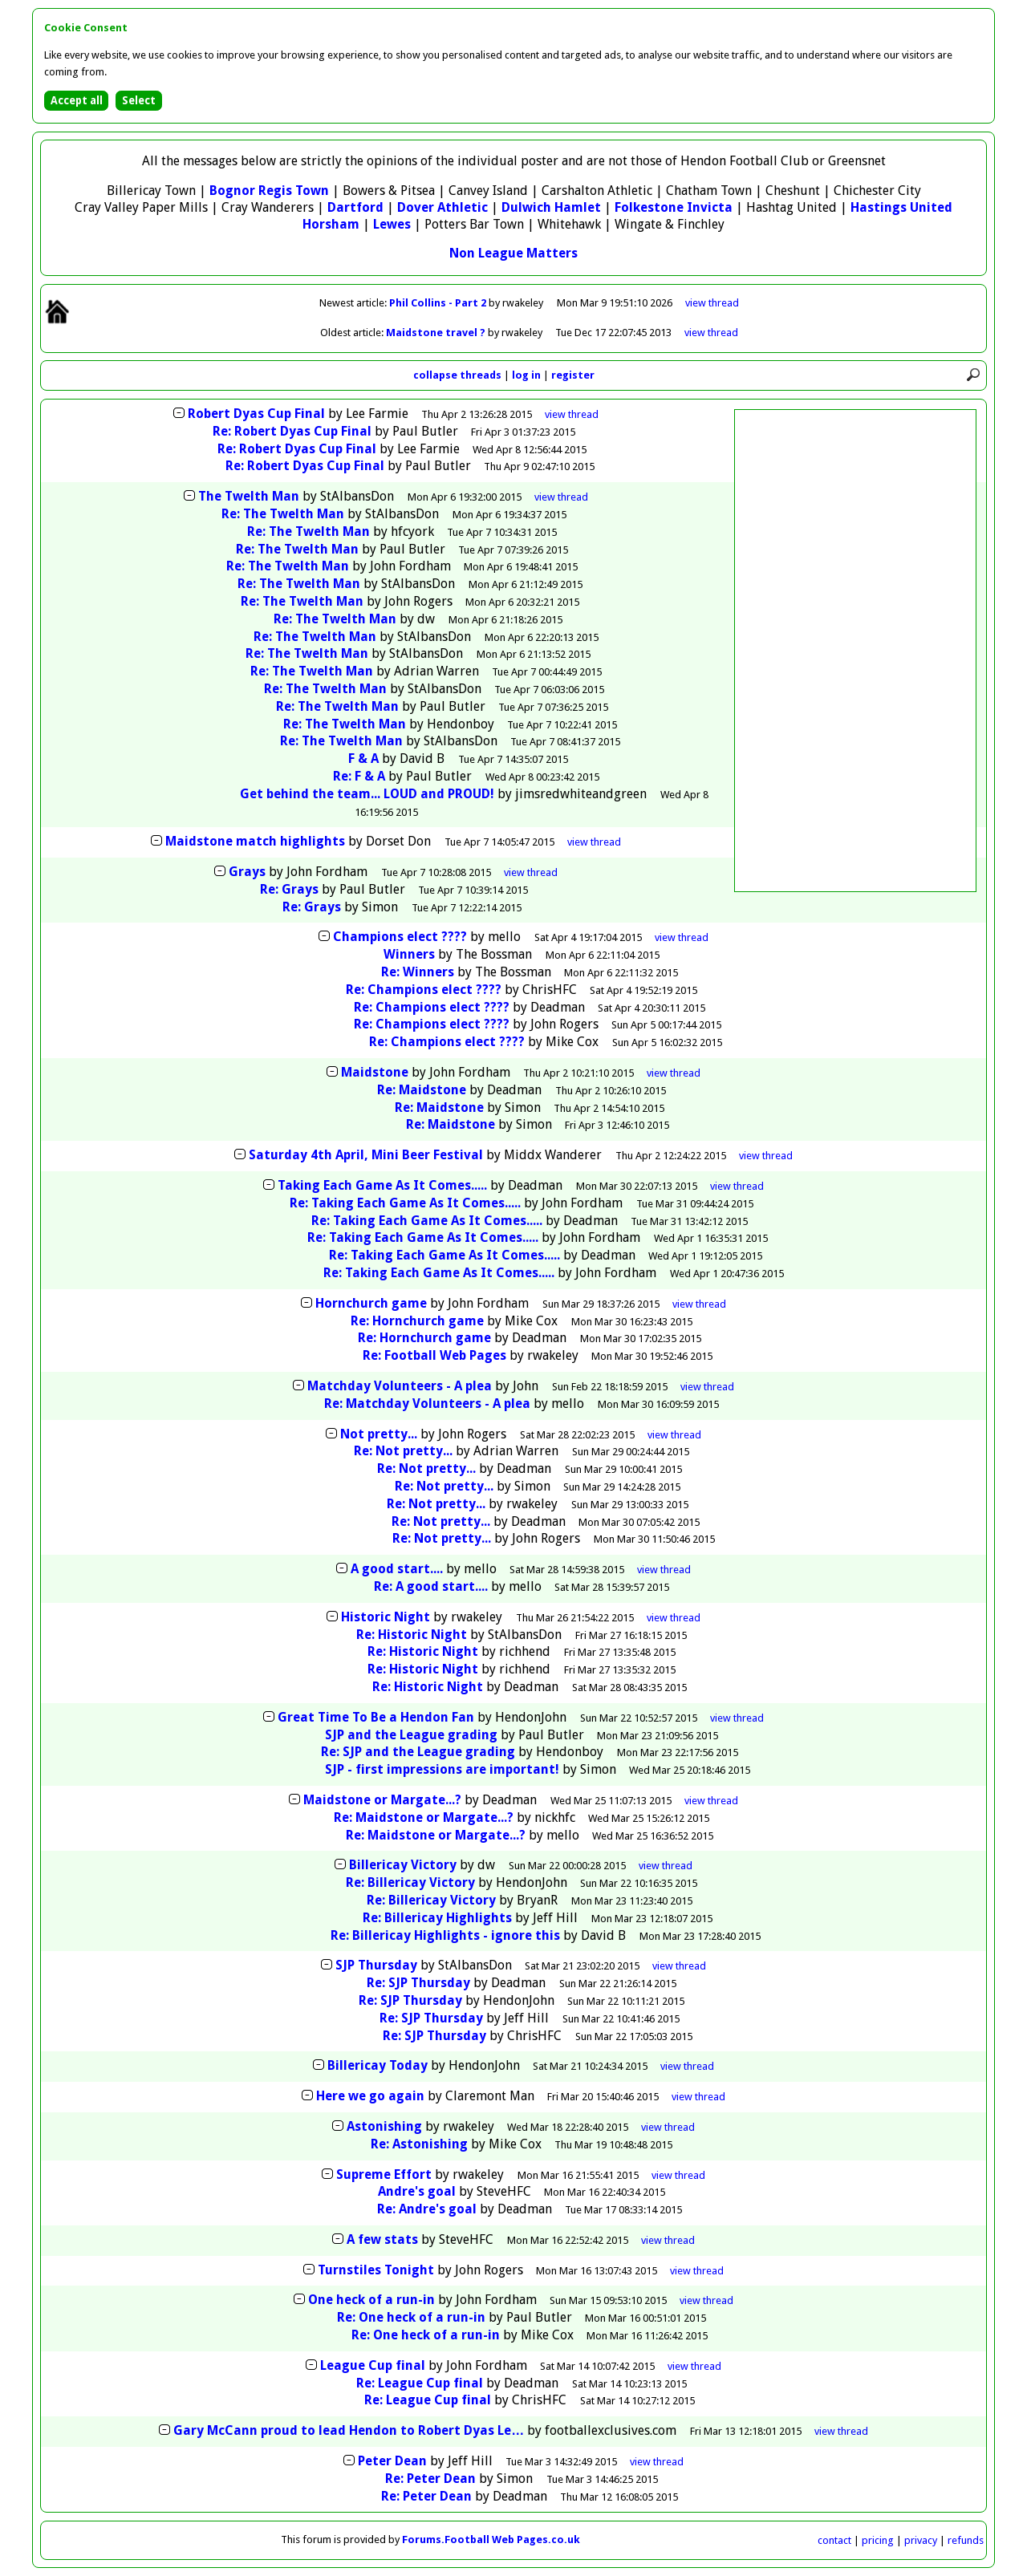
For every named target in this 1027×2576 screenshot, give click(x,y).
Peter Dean (392, 2460)
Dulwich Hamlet (551, 207)
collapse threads (457, 375)
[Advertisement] (855, 650)
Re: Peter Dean (430, 2478)
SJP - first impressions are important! (442, 1769)
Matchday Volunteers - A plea (399, 1385)
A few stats (382, 2239)
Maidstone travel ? (437, 333)
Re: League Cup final (419, 2383)
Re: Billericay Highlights (437, 1917)
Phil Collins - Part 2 (439, 303)
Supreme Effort (384, 2174)
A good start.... (397, 1568)
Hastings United (901, 207)
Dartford (355, 207)
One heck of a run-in (371, 2299)
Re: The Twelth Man (282, 513)
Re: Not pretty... (403, 1450)
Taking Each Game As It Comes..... (382, 1185)
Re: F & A (359, 776)
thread (572, 414)
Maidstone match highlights (255, 841)
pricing (878, 2540)
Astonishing (384, 2126)
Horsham (330, 224)
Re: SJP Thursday (418, 1982)
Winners (409, 954)
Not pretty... (378, 1434)
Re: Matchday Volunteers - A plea (427, 1403)
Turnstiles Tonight (376, 2270)
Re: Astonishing (419, 2144)
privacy (920, 2540)
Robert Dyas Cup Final (256, 413)
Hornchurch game (371, 1303)
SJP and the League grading (411, 1734)
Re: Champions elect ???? (423, 989)
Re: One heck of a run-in (411, 2317)
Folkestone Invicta (674, 207)
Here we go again (370, 2095)
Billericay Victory (403, 1864)
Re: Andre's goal (427, 2209)
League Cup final (372, 2365)
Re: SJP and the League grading (418, 1751)
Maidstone (374, 1072)
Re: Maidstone (421, 1089)
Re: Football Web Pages (434, 1355)
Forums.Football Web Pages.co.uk (491, 2539)
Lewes (392, 224)
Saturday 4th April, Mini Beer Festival (366, 1154)
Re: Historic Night (411, 1634)
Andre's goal (417, 2191)
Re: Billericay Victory (410, 1882)
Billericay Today (377, 2065)
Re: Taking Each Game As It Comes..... (405, 1203)
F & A (363, 758)
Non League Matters (513, 253)
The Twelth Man (248, 496)
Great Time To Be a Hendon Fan (376, 1717)
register (573, 375)
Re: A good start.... (431, 1586)
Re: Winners (417, 972)
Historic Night (385, 1617)
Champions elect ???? (400, 936)
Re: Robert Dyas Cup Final (292, 431)
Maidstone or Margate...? (382, 1799)
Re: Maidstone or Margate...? (424, 1817)
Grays (247, 871)
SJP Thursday (376, 1965)
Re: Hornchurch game (417, 1321)
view (712, 303)
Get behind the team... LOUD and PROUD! (367, 793)
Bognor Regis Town (269, 190)
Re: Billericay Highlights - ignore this (445, 1935)
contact (834, 2540)
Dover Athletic (442, 207)
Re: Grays (289, 889)
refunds (966, 2540)
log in (526, 375)
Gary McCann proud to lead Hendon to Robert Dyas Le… (348, 2430)
